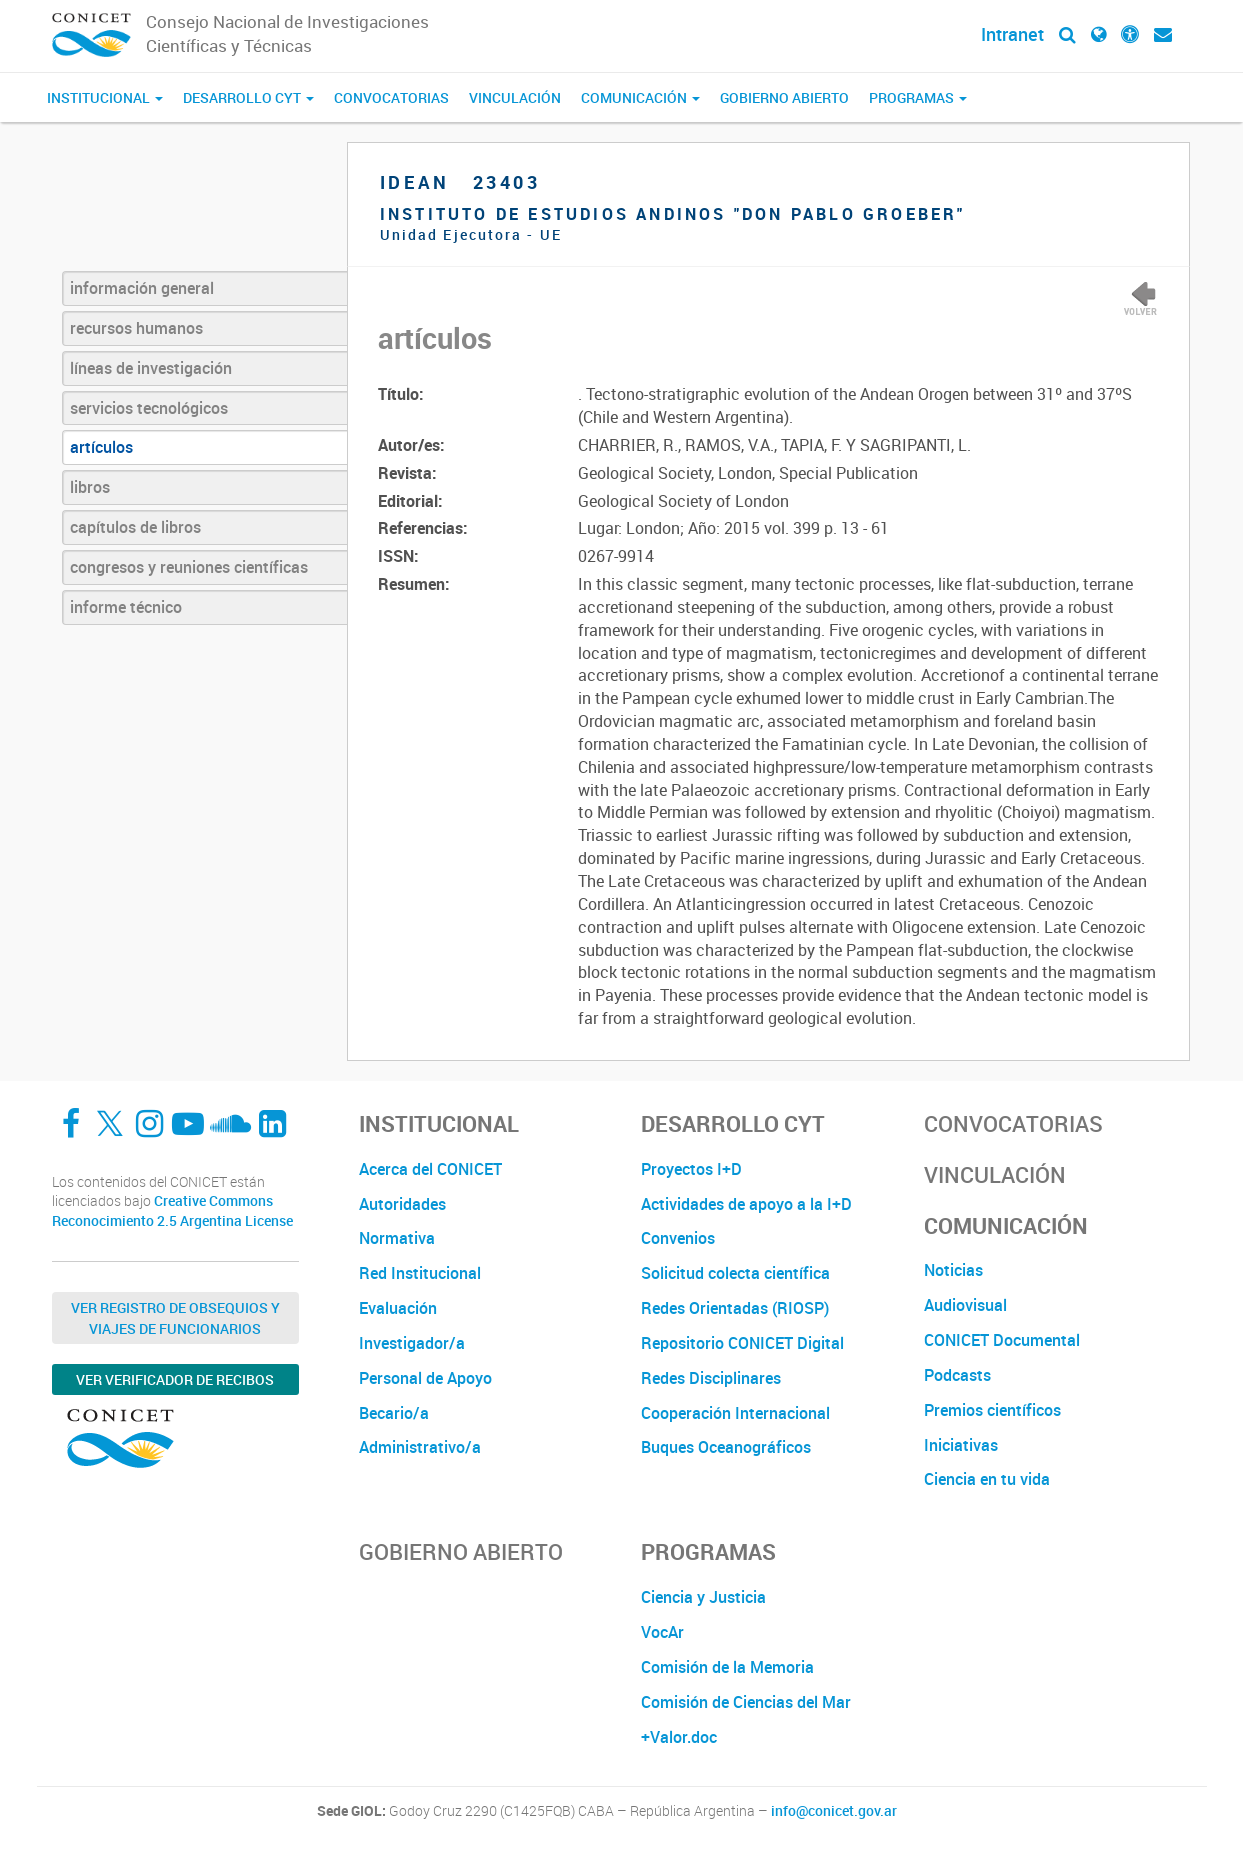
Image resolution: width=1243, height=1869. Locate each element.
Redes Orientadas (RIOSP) (735, 1308)
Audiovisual (965, 1305)
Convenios (678, 1238)
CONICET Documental (1002, 1340)
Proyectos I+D (691, 1169)
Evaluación (398, 1308)
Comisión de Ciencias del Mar (746, 1702)
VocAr (662, 1632)
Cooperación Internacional (735, 1413)
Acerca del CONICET (430, 1169)
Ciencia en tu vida (987, 1479)
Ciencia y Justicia (703, 1597)
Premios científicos (992, 1410)
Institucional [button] (105, 97)
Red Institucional (420, 1273)
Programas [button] (918, 97)
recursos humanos (136, 328)
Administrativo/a (420, 1447)
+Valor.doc (679, 1737)
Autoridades (402, 1204)
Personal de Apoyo (425, 1378)
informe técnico (126, 607)
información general (142, 288)
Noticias (953, 1270)
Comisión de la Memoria (727, 1667)
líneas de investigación (151, 368)
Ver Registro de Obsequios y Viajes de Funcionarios (175, 1318)
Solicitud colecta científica (735, 1273)
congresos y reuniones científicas (189, 567)
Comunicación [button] (640, 97)
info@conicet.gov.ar (834, 1811)
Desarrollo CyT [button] (248, 97)
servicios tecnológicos (149, 408)
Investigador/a (412, 1343)
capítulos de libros (135, 527)
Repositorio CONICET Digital (742, 1343)
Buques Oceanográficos (726, 1447)
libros (90, 487)
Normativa (397, 1238)
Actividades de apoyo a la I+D (746, 1204)
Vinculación (515, 97)
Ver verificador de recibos (175, 1379)
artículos (101, 447)
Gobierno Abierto (784, 97)
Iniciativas (961, 1445)
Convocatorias (391, 97)
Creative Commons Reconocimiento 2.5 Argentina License (172, 1210)
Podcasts (957, 1375)
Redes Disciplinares (711, 1378)
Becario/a (394, 1413)
